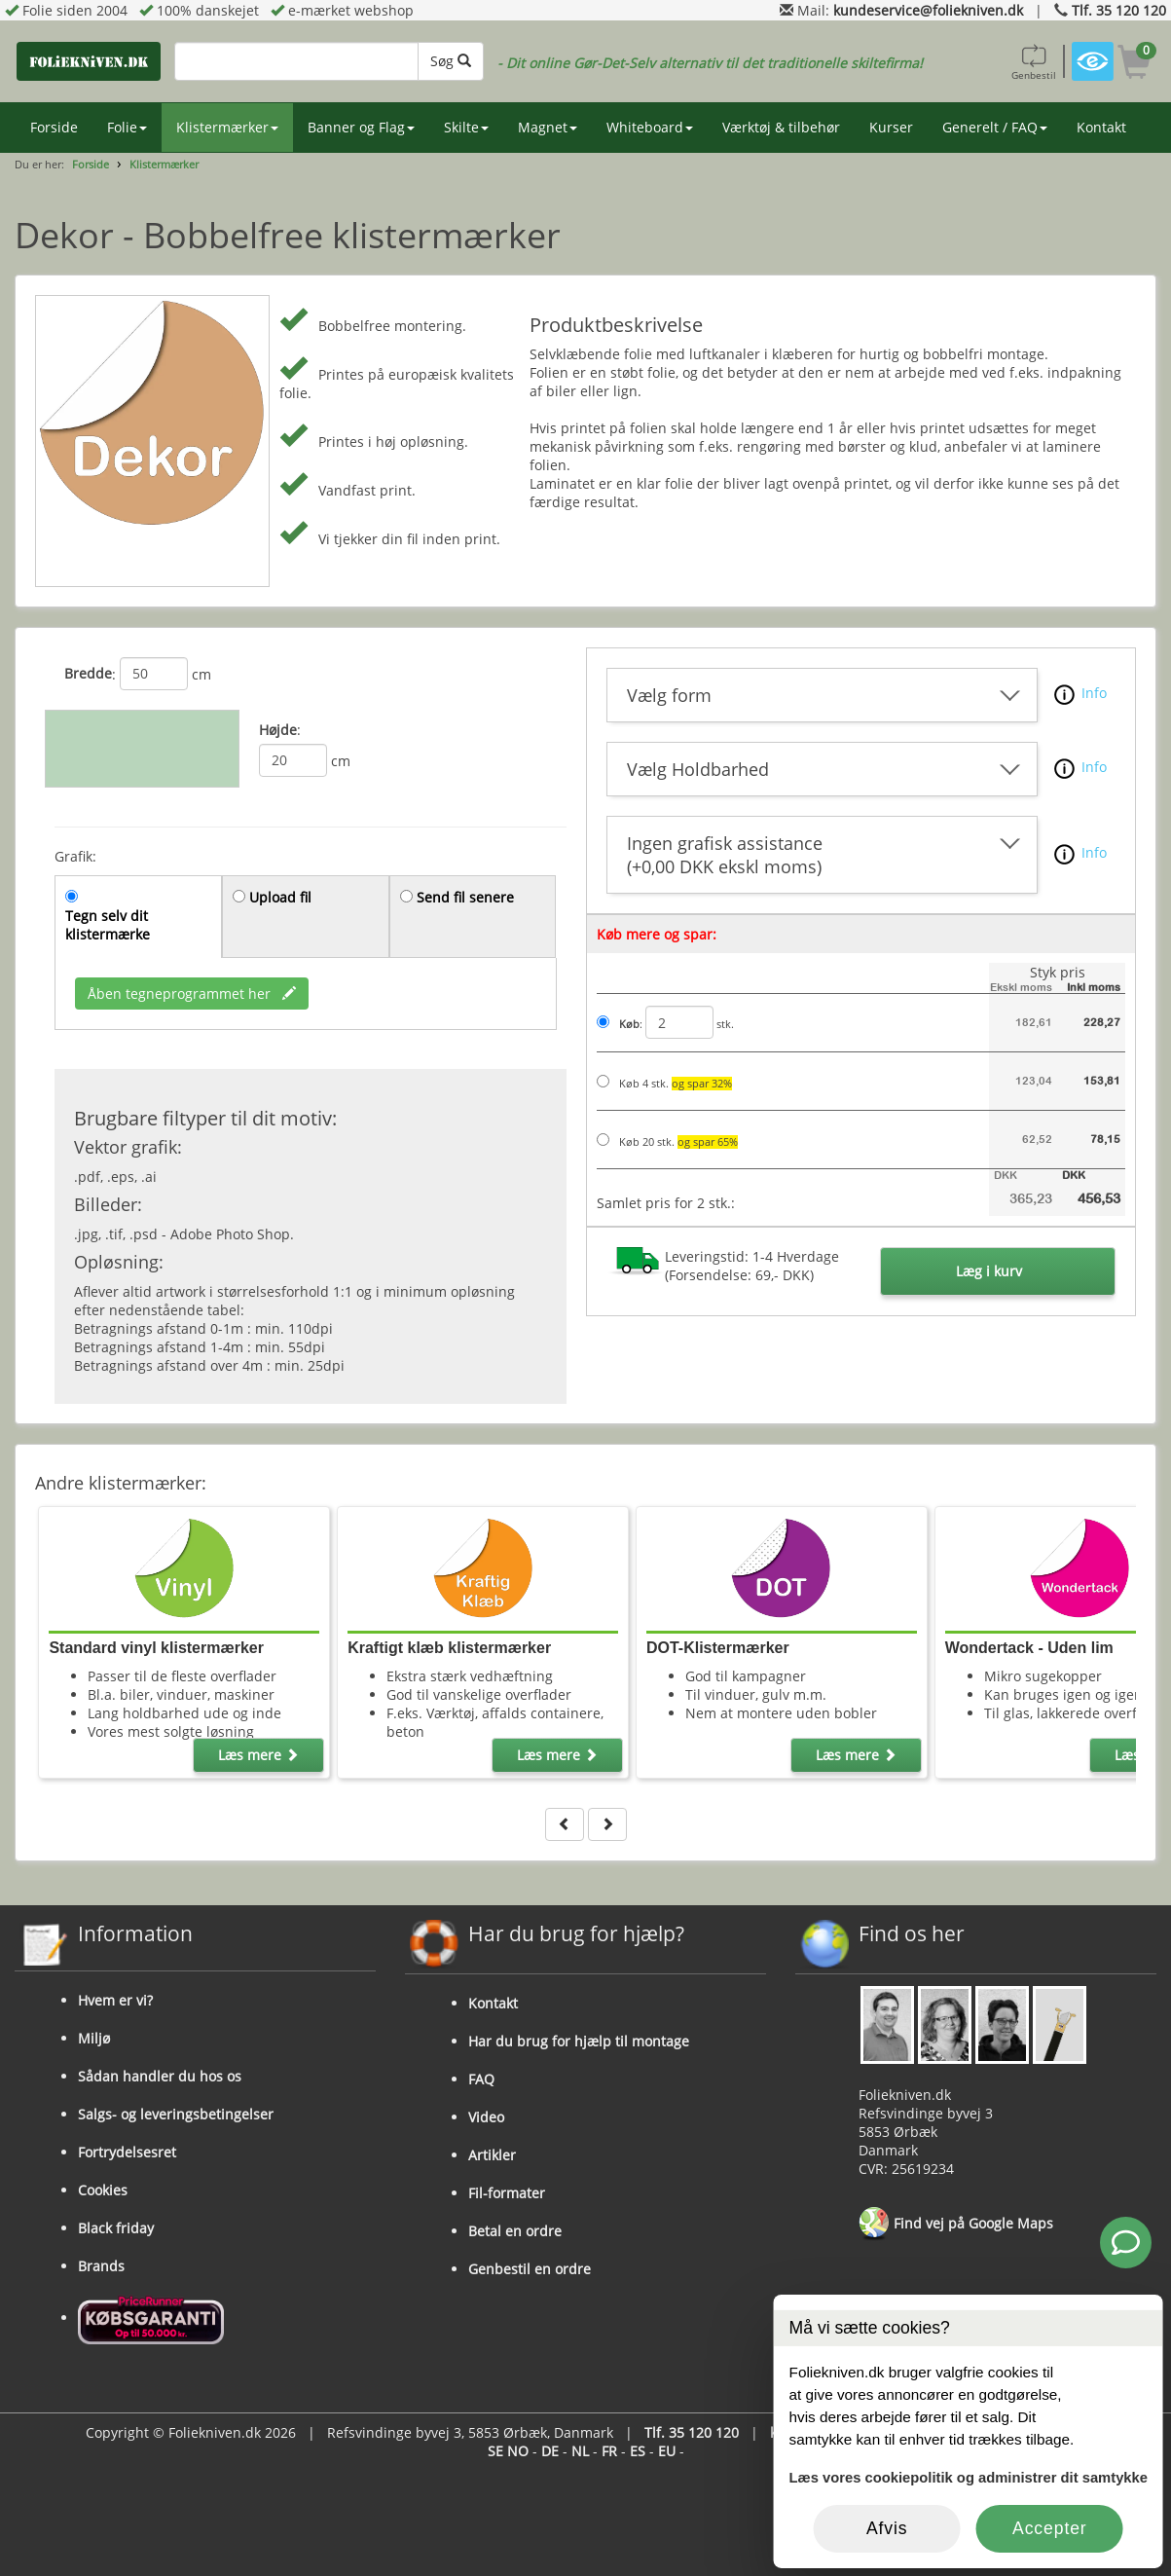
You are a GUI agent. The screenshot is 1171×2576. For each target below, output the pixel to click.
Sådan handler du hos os (159, 2076)
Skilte (466, 127)
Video (486, 2117)
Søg (450, 61)
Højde (278, 729)
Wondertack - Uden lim (1029, 1647)
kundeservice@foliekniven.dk (928, 10)
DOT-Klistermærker (717, 1647)
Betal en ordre (515, 2231)
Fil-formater (506, 2193)
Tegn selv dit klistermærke (107, 924)
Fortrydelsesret (127, 2152)
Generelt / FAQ (994, 127)
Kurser (891, 127)
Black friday (116, 2228)
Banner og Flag (361, 127)
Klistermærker (227, 127)
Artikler (492, 2155)
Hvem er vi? (115, 2000)
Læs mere (258, 1755)
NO (518, 2451)
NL (580, 2451)
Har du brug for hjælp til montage (578, 2041)
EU (667, 2451)
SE (495, 2451)
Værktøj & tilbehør (781, 127)
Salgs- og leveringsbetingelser (176, 2114)
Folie (127, 127)
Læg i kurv (989, 1271)
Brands (101, 2266)
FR (609, 2451)
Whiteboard (649, 127)
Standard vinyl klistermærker (156, 1647)
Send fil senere (465, 897)
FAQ (481, 2079)
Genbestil (1033, 61)
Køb (629, 1024)
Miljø (94, 2038)
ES (637, 2451)
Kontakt (1101, 127)
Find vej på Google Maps (956, 2224)
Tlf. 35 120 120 (1119, 10)
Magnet (547, 127)
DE (550, 2451)
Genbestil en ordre (529, 2269)
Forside (54, 127)
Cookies (103, 2190)
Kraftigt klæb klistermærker (449, 1647)
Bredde (88, 673)
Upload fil (280, 897)
